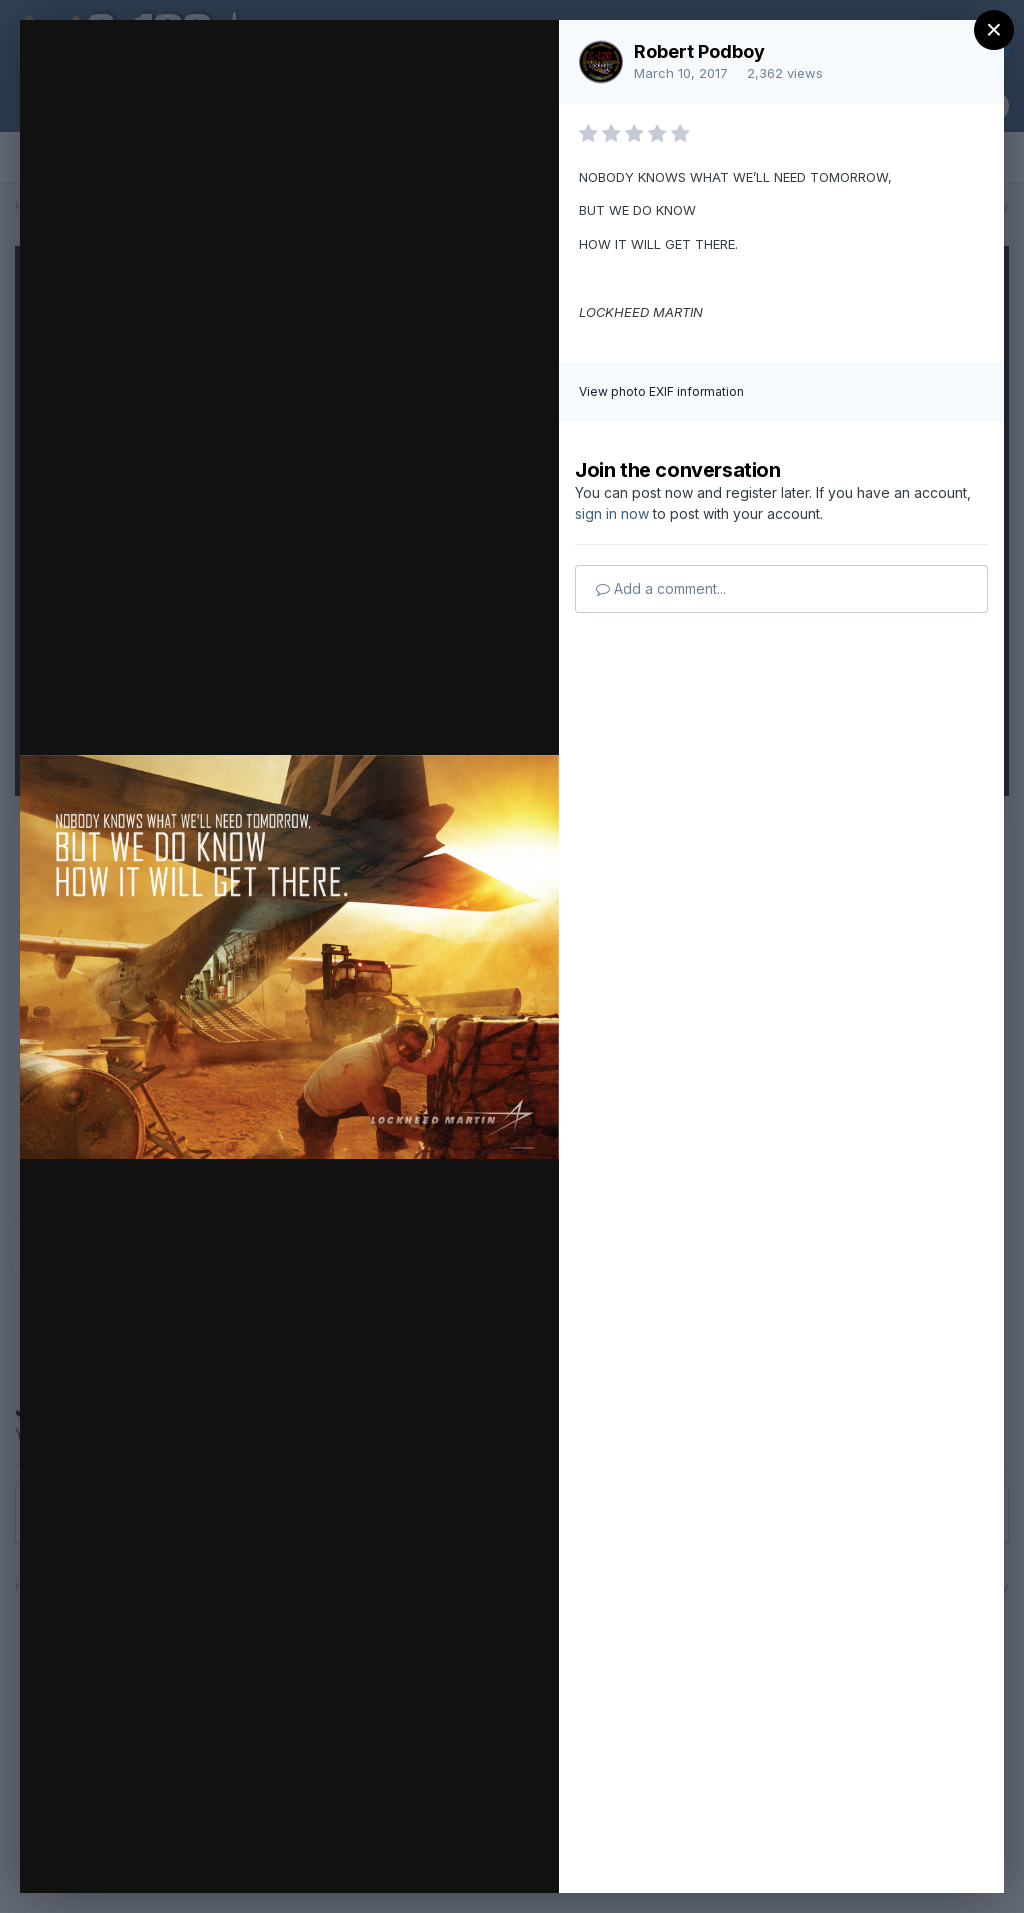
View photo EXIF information (661, 391)
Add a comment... (661, 588)
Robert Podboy (699, 51)
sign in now (612, 513)
